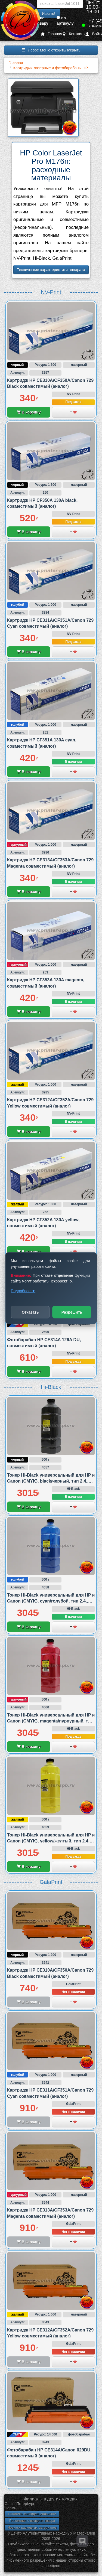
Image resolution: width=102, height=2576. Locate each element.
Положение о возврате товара (32, 2521)
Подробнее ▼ (23, 1290)
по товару (41, 20)
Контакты (73, 34)
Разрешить (71, 1312)
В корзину (29, 412)
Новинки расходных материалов (32, 2527)
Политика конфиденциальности (32, 2514)
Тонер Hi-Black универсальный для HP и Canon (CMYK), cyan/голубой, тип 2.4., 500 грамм (51, 1601)
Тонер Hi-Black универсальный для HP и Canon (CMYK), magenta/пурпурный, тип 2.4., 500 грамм (51, 1721)
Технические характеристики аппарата (51, 270)
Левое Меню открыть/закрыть (51, 50)
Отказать (30, 1312)
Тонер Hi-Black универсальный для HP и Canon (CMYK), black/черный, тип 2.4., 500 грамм (51, 1481)
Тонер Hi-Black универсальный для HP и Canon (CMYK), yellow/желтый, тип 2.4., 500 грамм (51, 1841)
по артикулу (65, 20)
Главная (51, 34)
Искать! (48, 13)
